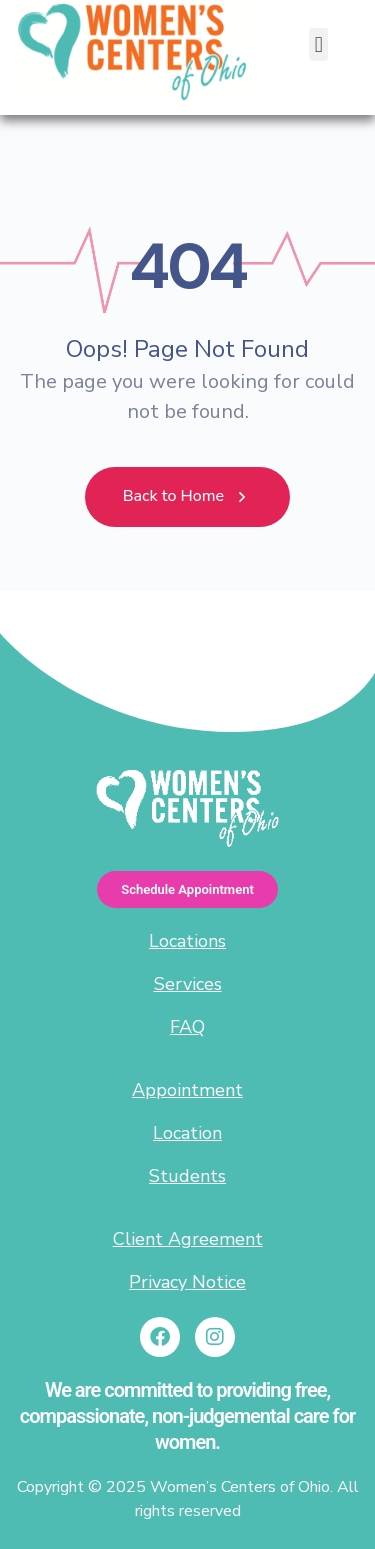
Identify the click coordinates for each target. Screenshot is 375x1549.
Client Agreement (188, 1239)
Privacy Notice (187, 1282)
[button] (318, 44)
